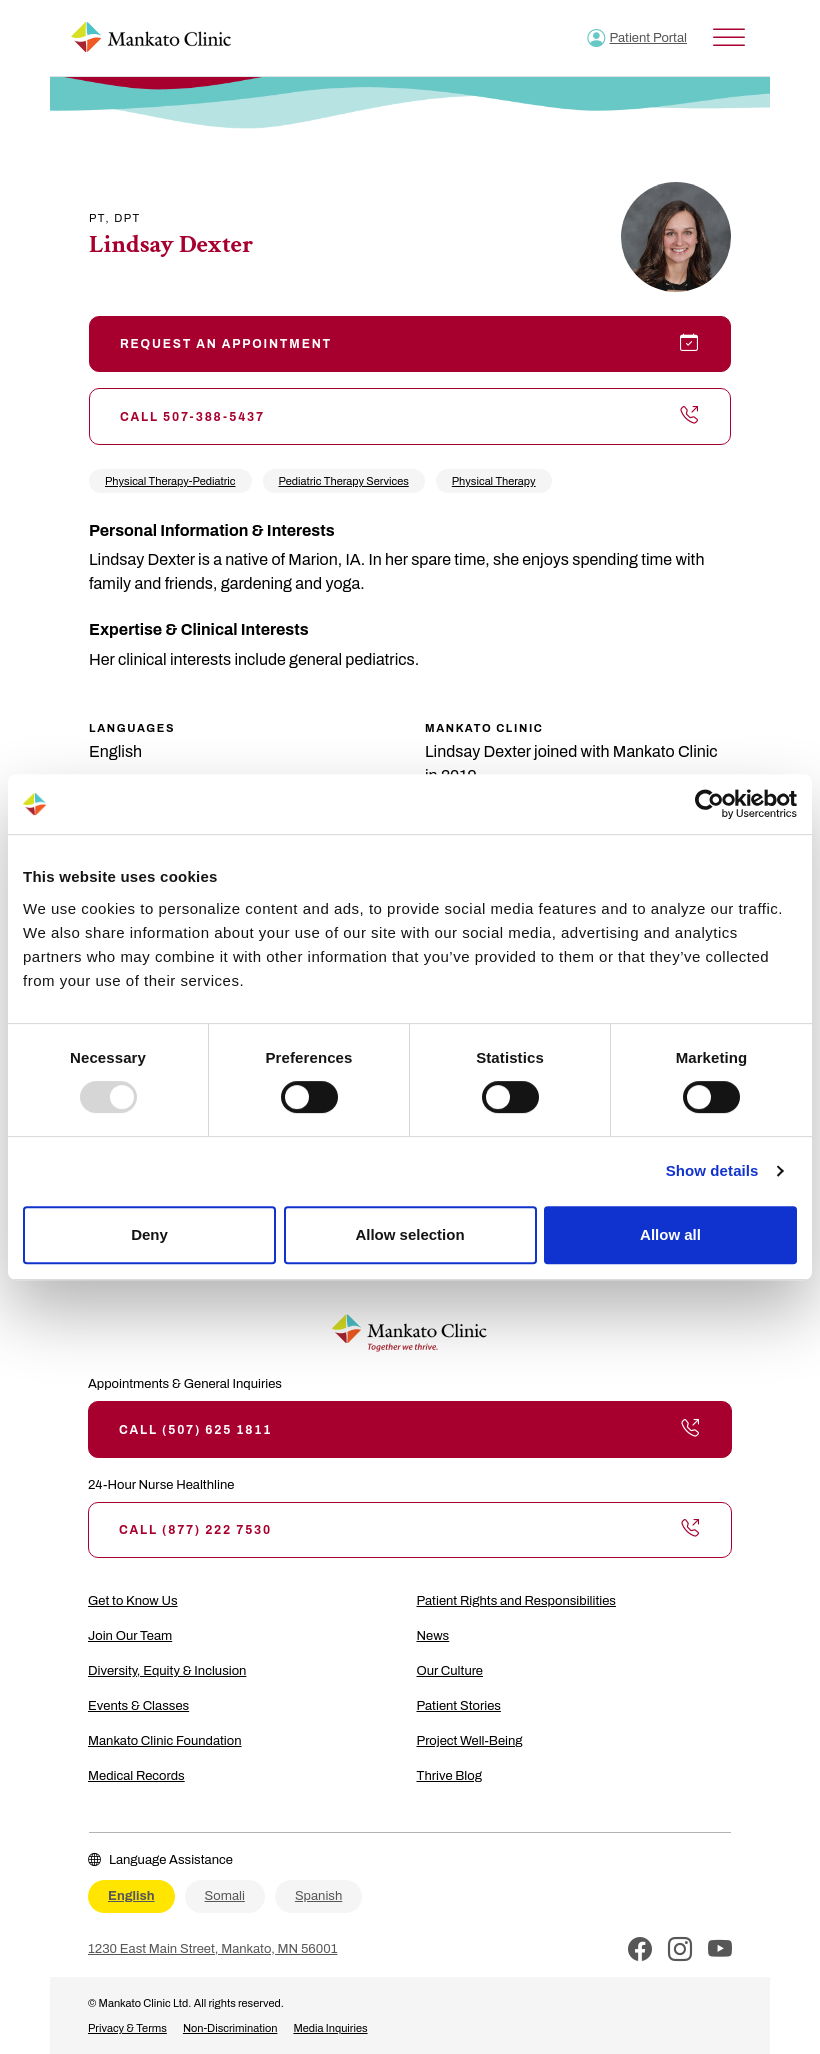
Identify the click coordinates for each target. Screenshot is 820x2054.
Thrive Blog (449, 1776)
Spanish (318, 1896)
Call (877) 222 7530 (410, 1530)
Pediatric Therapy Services (344, 481)
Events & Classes (138, 1706)
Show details (712, 1170)
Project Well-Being (470, 1741)
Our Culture (450, 1671)
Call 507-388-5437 (410, 416)
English (131, 1896)
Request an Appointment (410, 344)
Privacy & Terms (127, 2028)
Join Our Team (130, 1636)
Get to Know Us (133, 1601)
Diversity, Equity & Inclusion (167, 1671)
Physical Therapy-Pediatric (170, 481)
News (433, 1636)
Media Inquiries (330, 2028)
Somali (225, 1896)
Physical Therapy (494, 481)
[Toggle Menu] (729, 37)
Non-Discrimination (230, 2028)
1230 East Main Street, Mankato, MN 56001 (212, 1949)
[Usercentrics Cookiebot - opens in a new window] (709, 804)
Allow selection (409, 1234)
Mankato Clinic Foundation (165, 1741)
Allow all (670, 1234)
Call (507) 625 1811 (410, 1429)
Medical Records (136, 1776)
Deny (149, 1234)
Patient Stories (459, 1706)
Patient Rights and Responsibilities (516, 1601)
